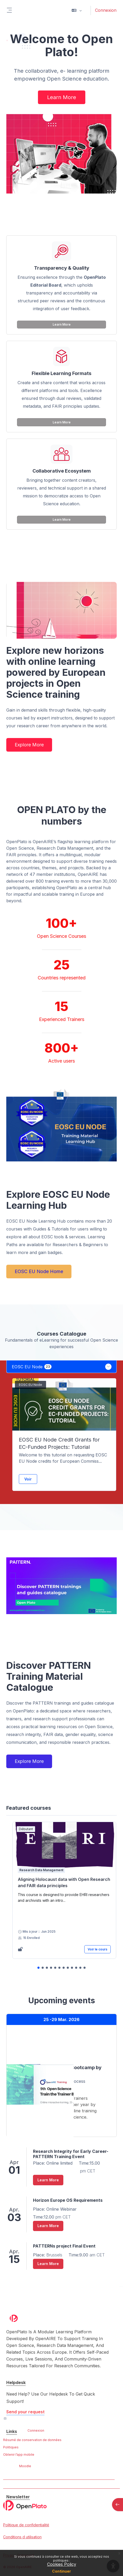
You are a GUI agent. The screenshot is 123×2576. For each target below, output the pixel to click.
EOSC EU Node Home (39, 1271)
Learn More (61, 97)
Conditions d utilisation (22, 2537)
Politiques (11, 2447)
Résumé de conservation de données (32, 2440)
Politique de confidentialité (26, 2525)
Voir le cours (97, 1949)
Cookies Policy (61, 2564)
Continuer (61, 2571)
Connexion (105, 10)
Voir (28, 1479)
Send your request (25, 2411)
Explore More (29, 744)
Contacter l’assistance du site (34, 2419)
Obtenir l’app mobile (18, 2454)
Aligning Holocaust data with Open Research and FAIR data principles (64, 1882)
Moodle (25, 2466)
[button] (76, 10)
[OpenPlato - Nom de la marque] (61, 2505)
